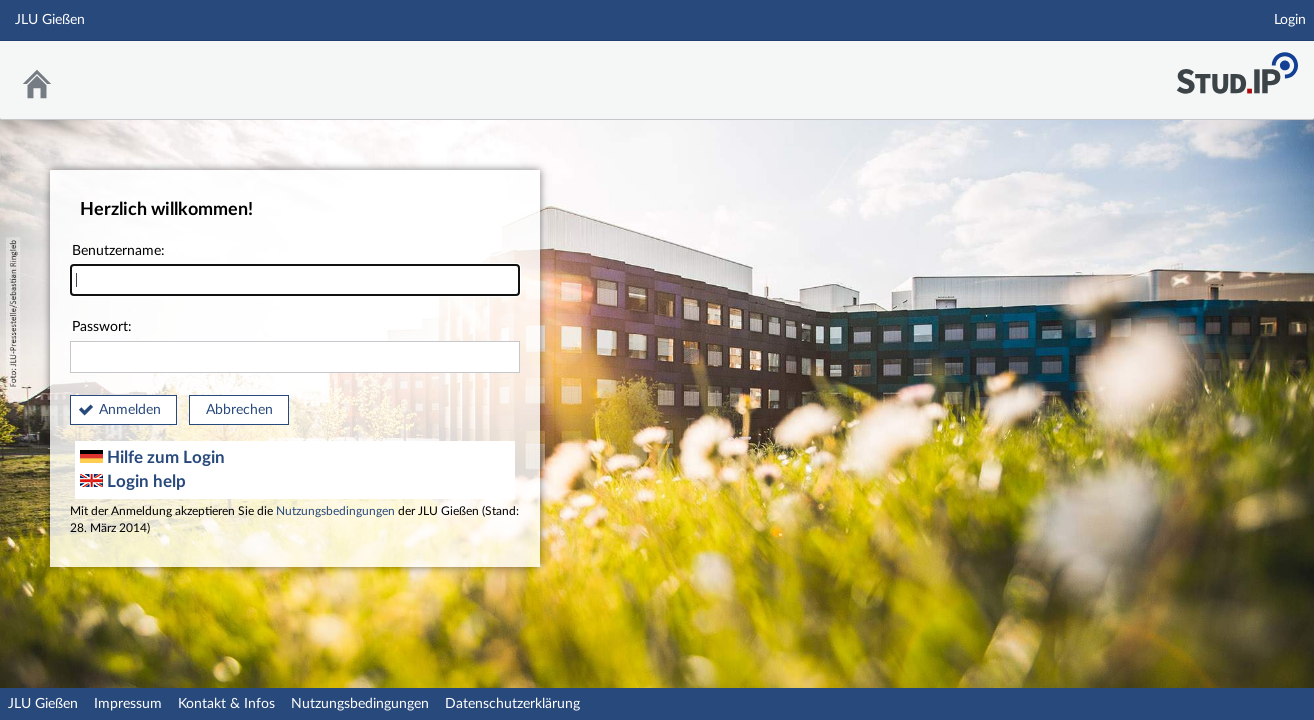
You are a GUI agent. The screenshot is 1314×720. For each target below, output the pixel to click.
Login (1290, 20)
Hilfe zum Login (152, 457)
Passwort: (295, 346)
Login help (133, 481)
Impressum (128, 704)
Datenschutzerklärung (512, 704)
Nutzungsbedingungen (335, 511)
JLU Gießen (43, 704)
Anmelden (130, 410)
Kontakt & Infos (226, 704)
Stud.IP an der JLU (1237, 67)
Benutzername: (295, 270)
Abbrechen (239, 410)
